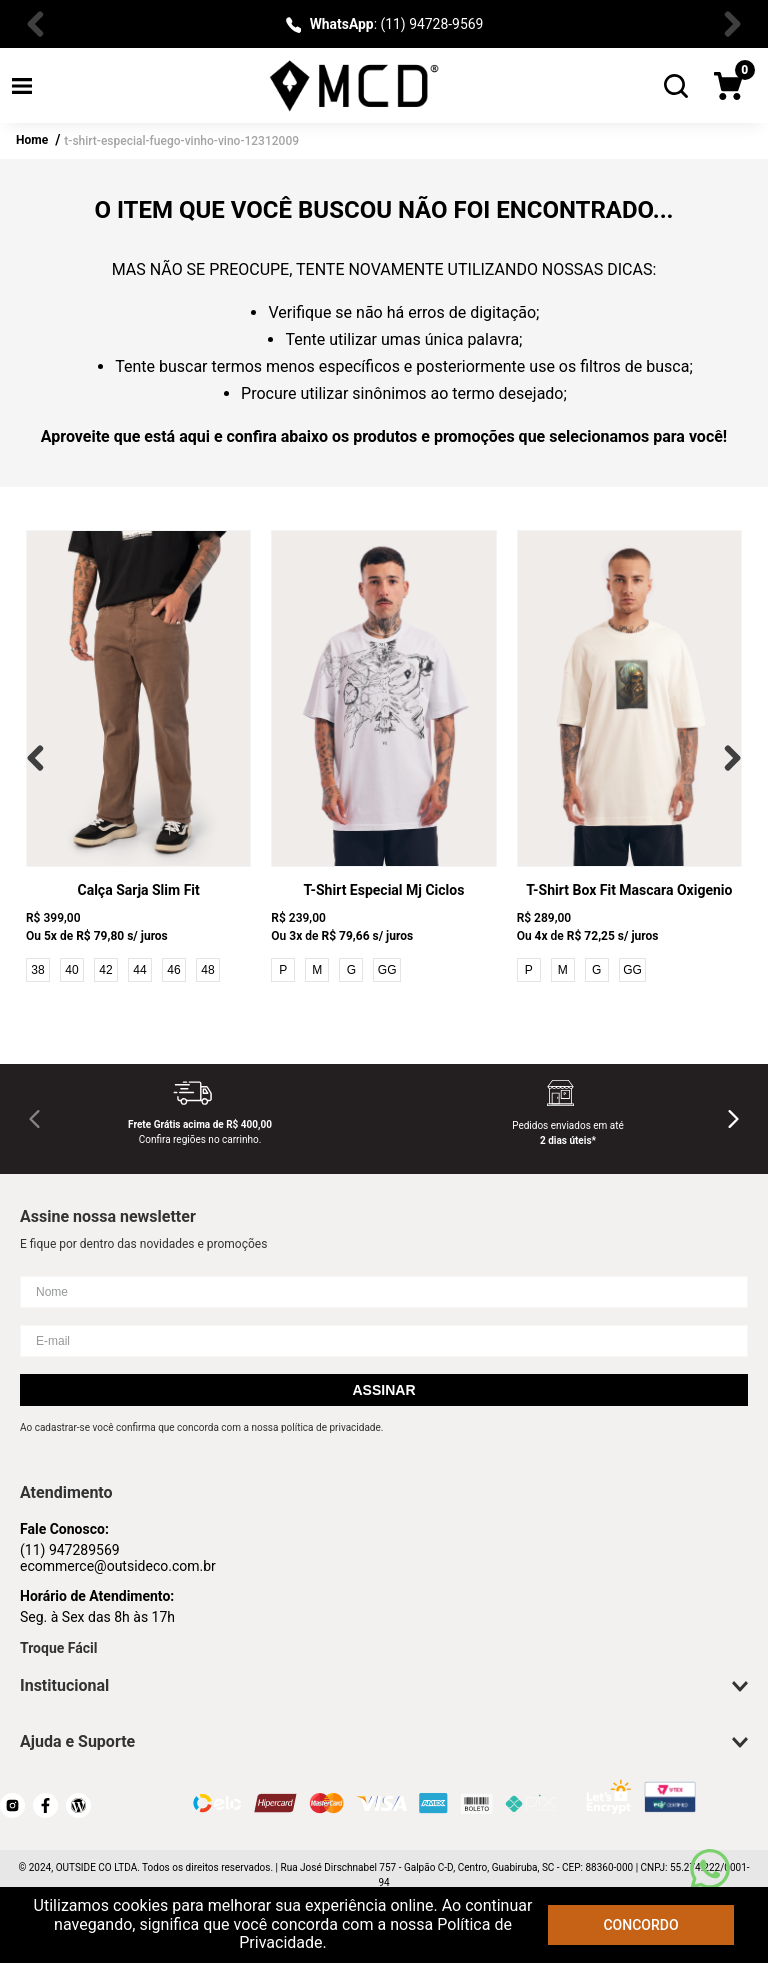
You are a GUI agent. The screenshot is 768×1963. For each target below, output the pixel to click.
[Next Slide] (728, 24)
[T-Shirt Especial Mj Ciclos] (383, 758)
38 (37, 970)
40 (71, 970)
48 (207, 970)
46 (173, 970)
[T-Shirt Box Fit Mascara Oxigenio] (629, 758)
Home (32, 140)
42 (105, 970)
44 (139, 970)
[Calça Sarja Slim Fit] (138, 758)
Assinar (383, 1390)
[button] (22, 86)
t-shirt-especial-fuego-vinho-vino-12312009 (181, 141)
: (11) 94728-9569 (397, 24)
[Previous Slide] (40, 24)
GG (387, 970)
